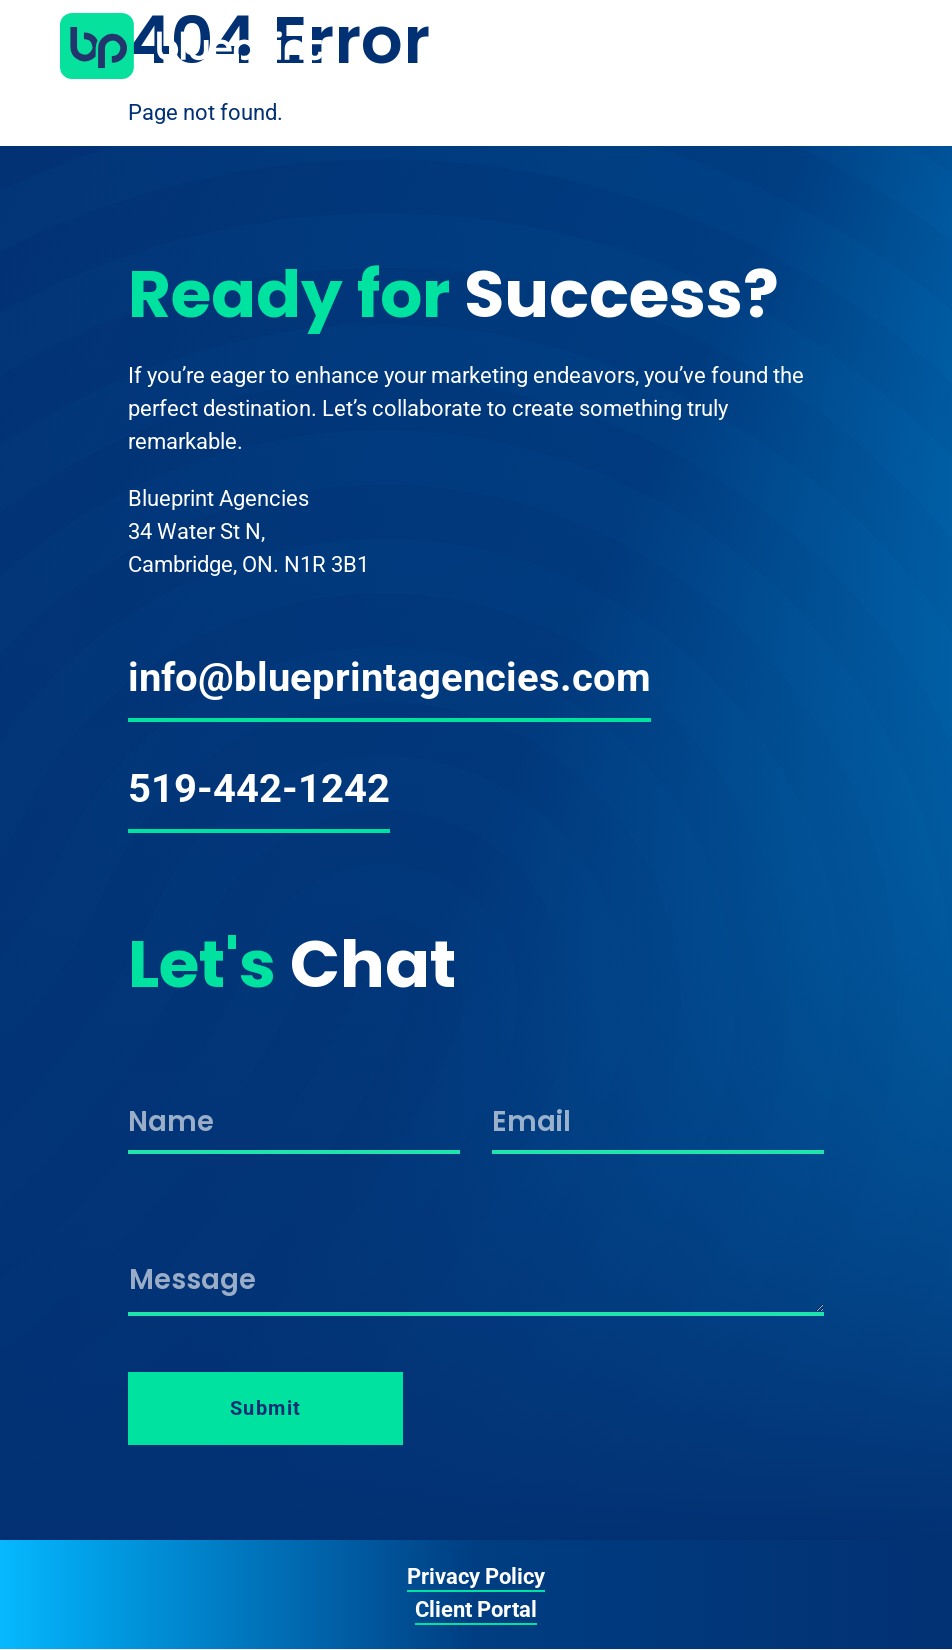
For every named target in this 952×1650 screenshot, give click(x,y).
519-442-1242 (259, 788)
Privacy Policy (476, 1576)
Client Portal (476, 1609)
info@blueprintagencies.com (389, 677)
